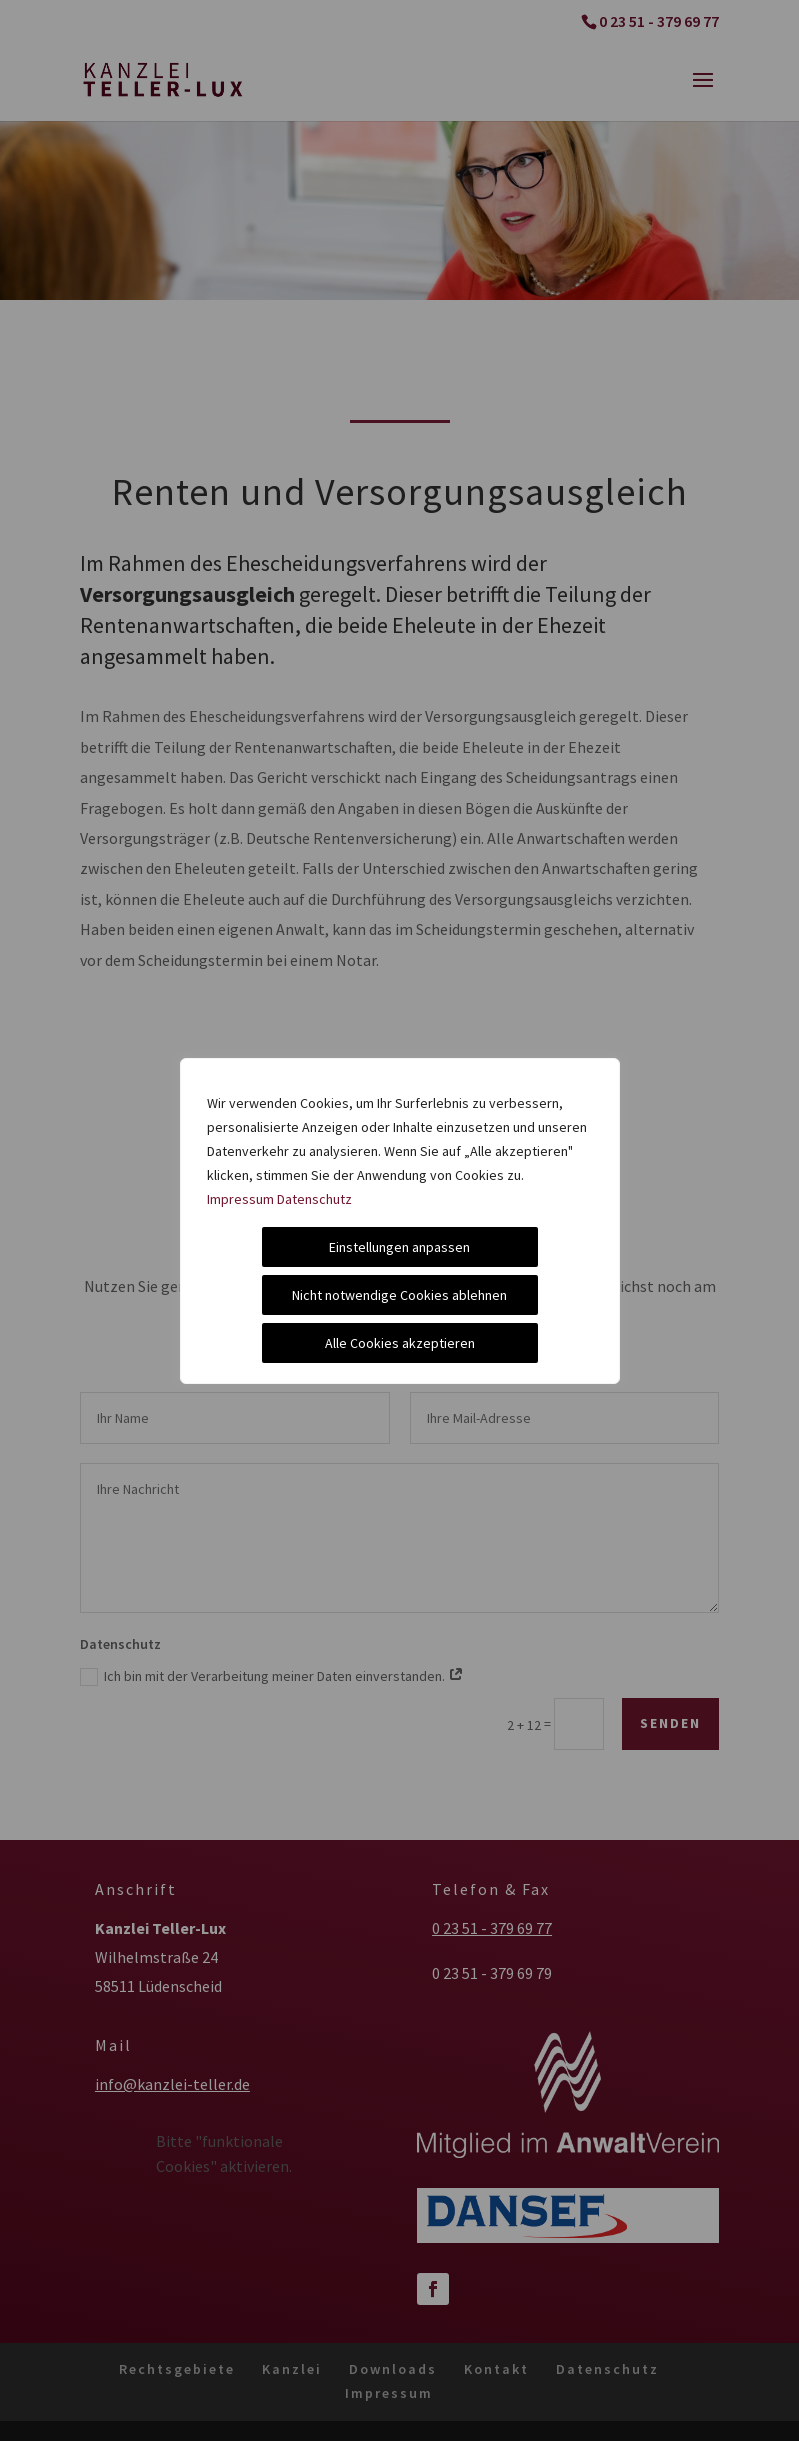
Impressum (240, 1199)
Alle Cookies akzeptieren (400, 1343)
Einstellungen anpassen (399, 1247)
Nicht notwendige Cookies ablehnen (399, 1295)
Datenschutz (314, 1199)
